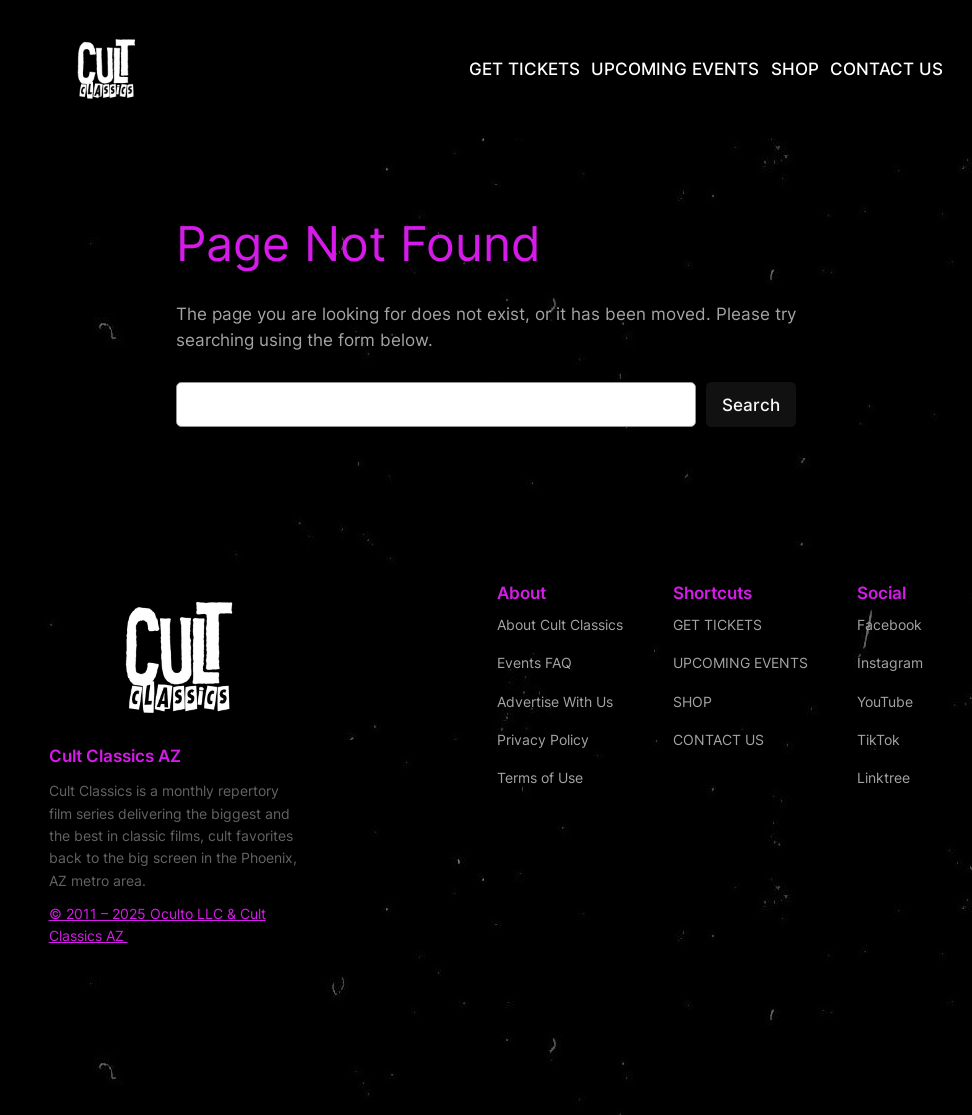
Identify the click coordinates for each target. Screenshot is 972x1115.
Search (751, 405)
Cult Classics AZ (115, 756)
